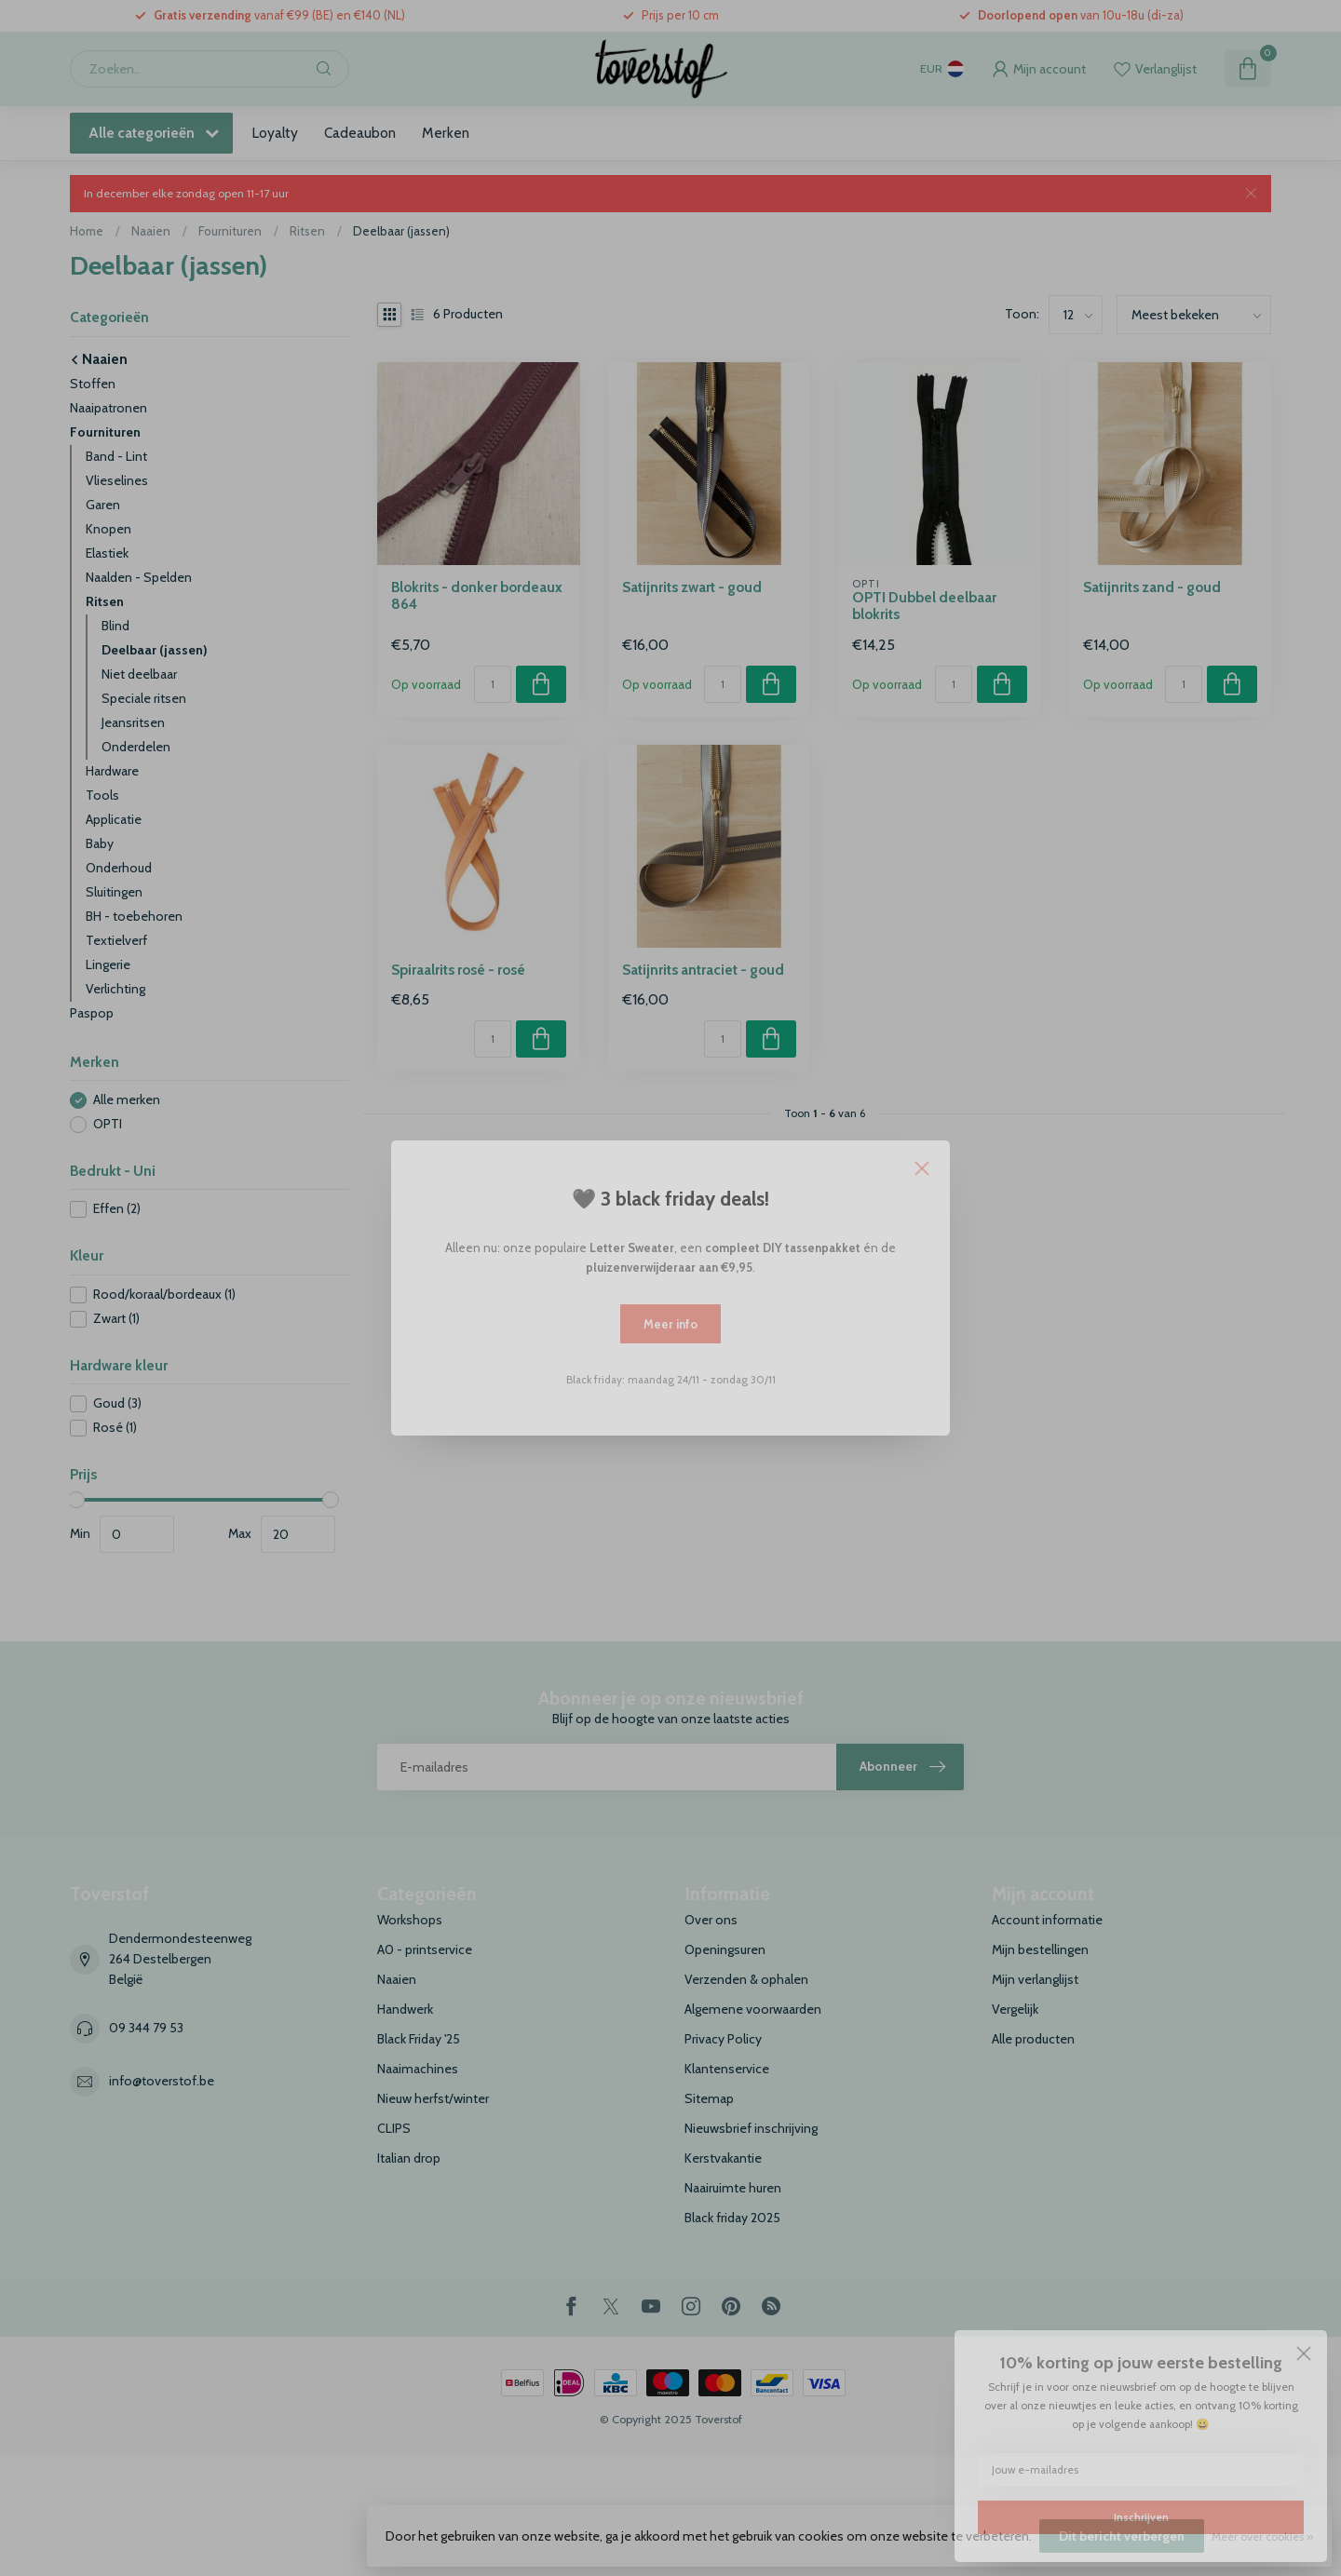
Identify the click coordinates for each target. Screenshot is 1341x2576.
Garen (103, 504)
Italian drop (408, 2158)
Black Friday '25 (418, 2038)
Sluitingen (114, 891)
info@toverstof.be (161, 2080)
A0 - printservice (424, 1949)
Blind (115, 625)
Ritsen (307, 230)
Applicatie (114, 819)
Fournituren (230, 230)
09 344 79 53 (146, 2027)
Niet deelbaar (139, 674)
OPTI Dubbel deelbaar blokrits (924, 606)
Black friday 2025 (732, 2217)
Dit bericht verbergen (1122, 2536)
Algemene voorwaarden (752, 2009)
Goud (117, 1403)
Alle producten (1033, 2038)
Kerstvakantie (723, 2158)
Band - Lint (116, 456)
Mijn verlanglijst (1035, 1979)
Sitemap (709, 2098)
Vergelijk (1015, 2009)
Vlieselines (117, 480)
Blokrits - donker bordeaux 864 (476, 596)
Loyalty (274, 133)
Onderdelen (136, 746)
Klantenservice (726, 2068)
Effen (117, 1209)
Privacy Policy (723, 2038)
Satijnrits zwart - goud (692, 587)
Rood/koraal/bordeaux (164, 1294)
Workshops (409, 1919)
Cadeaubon (360, 133)
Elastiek (107, 553)
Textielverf (116, 940)
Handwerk (405, 2009)
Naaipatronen (108, 407)
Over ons (711, 1919)
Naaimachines (417, 2068)
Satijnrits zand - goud (1152, 587)
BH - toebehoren (134, 916)
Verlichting (115, 988)
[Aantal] (492, 684)
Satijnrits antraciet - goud (703, 970)
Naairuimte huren (732, 2187)
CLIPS (394, 2128)
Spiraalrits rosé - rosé (458, 970)
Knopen (108, 528)
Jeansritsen (133, 722)
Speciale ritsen (144, 698)
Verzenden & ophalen (746, 1979)
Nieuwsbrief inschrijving (751, 2128)
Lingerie (108, 964)
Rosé (115, 1428)
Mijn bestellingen (1040, 1949)
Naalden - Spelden (139, 577)
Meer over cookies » (1262, 2536)
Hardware (112, 770)
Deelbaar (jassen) (401, 230)
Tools (102, 795)
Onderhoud (119, 867)
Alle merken (126, 1100)
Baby (100, 843)
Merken (445, 133)
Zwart (116, 1319)
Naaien (150, 230)
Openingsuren (724, 1949)
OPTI (107, 1124)
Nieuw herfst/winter (433, 2098)
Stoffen (92, 383)
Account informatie (1047, 1919)
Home (86, 230)
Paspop (92, 1013)
